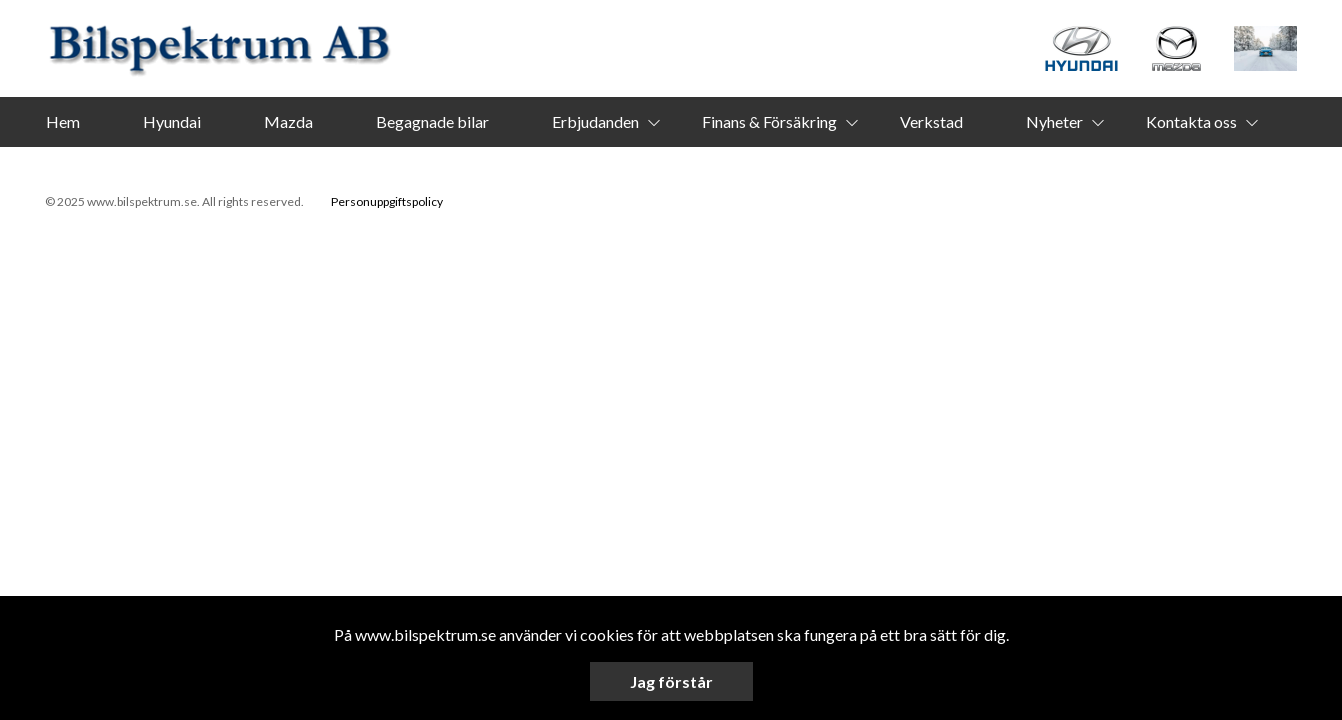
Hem (63, 121)
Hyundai (172, 121)
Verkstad (931, 121)
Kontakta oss (1191, 121)
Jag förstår (671, 681)
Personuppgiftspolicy (387, 201)
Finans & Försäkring (769, 121)
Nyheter (1054, 121)
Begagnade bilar (432, 121)
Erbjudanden (595, 121)
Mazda (288, 121)
